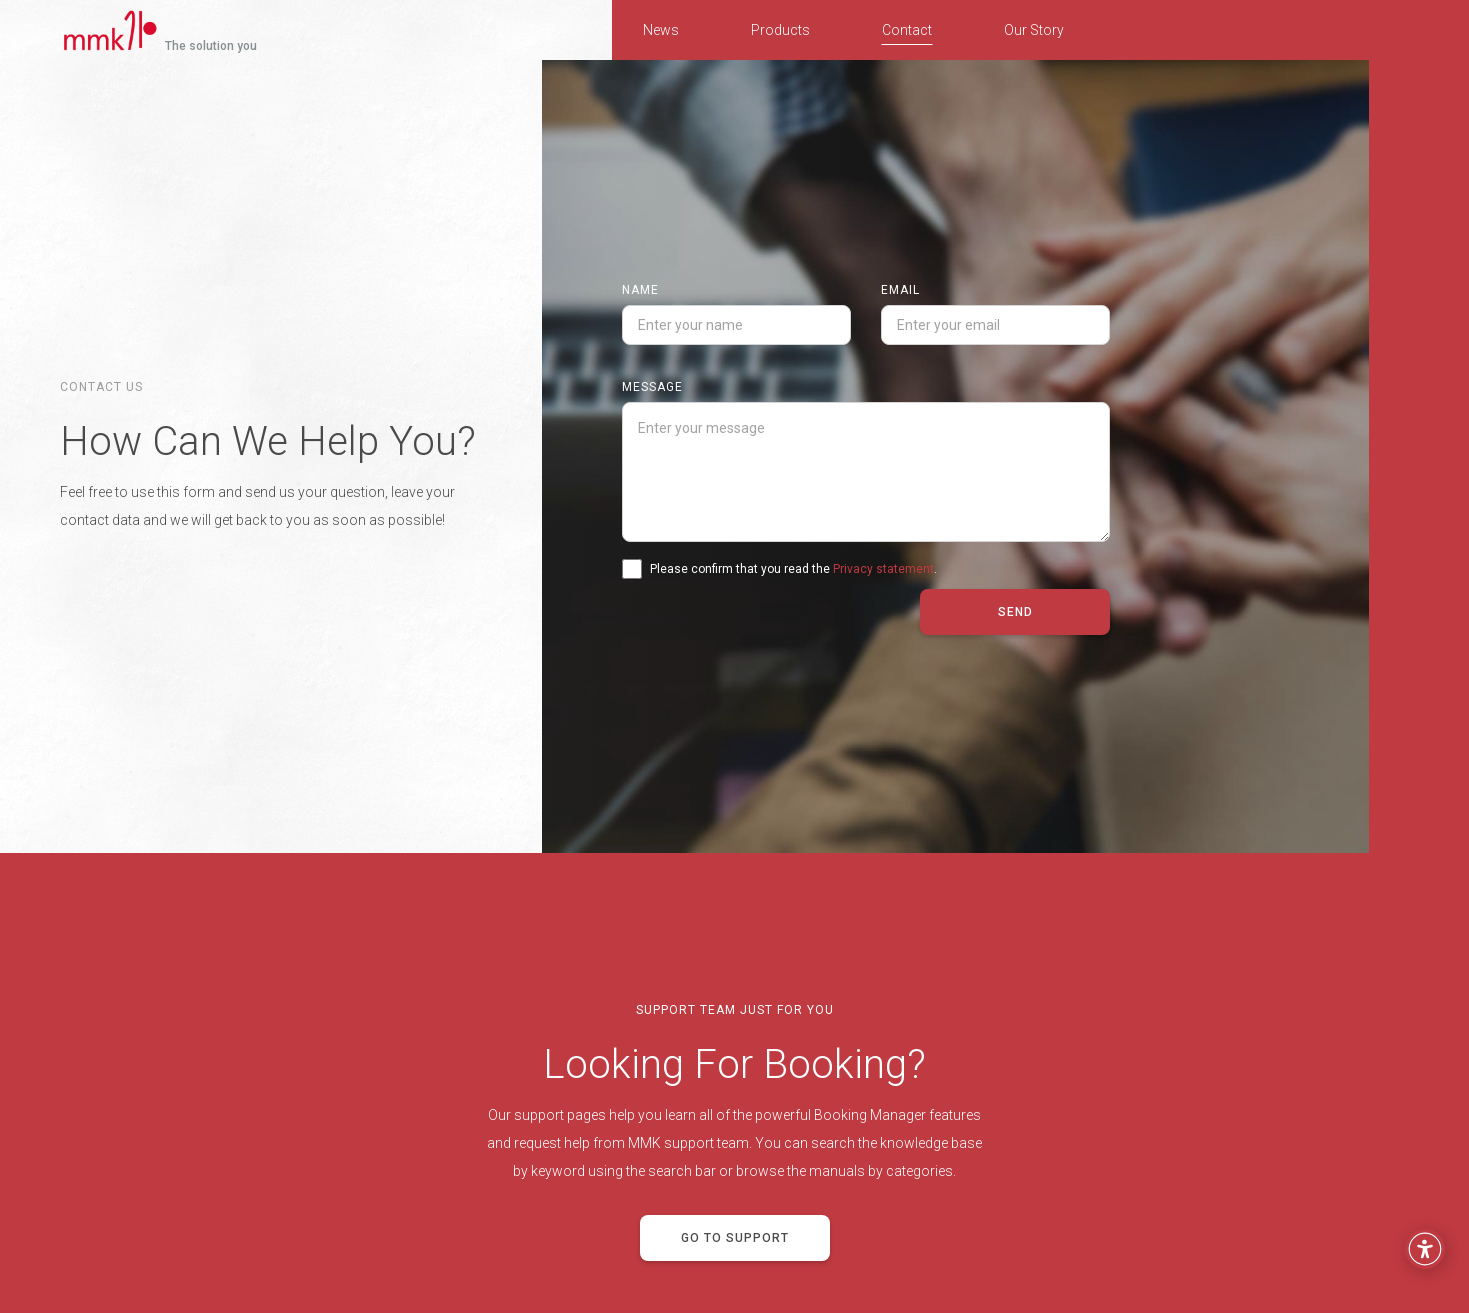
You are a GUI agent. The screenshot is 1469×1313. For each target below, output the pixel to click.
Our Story (1034, 30)
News (661, 30)
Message (652, 387)
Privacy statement (883, 569)
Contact (907, 30)
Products (780, 30)
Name (640, 290)
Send (1015, 612)
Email (900, 290)
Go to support (735, 1238)
